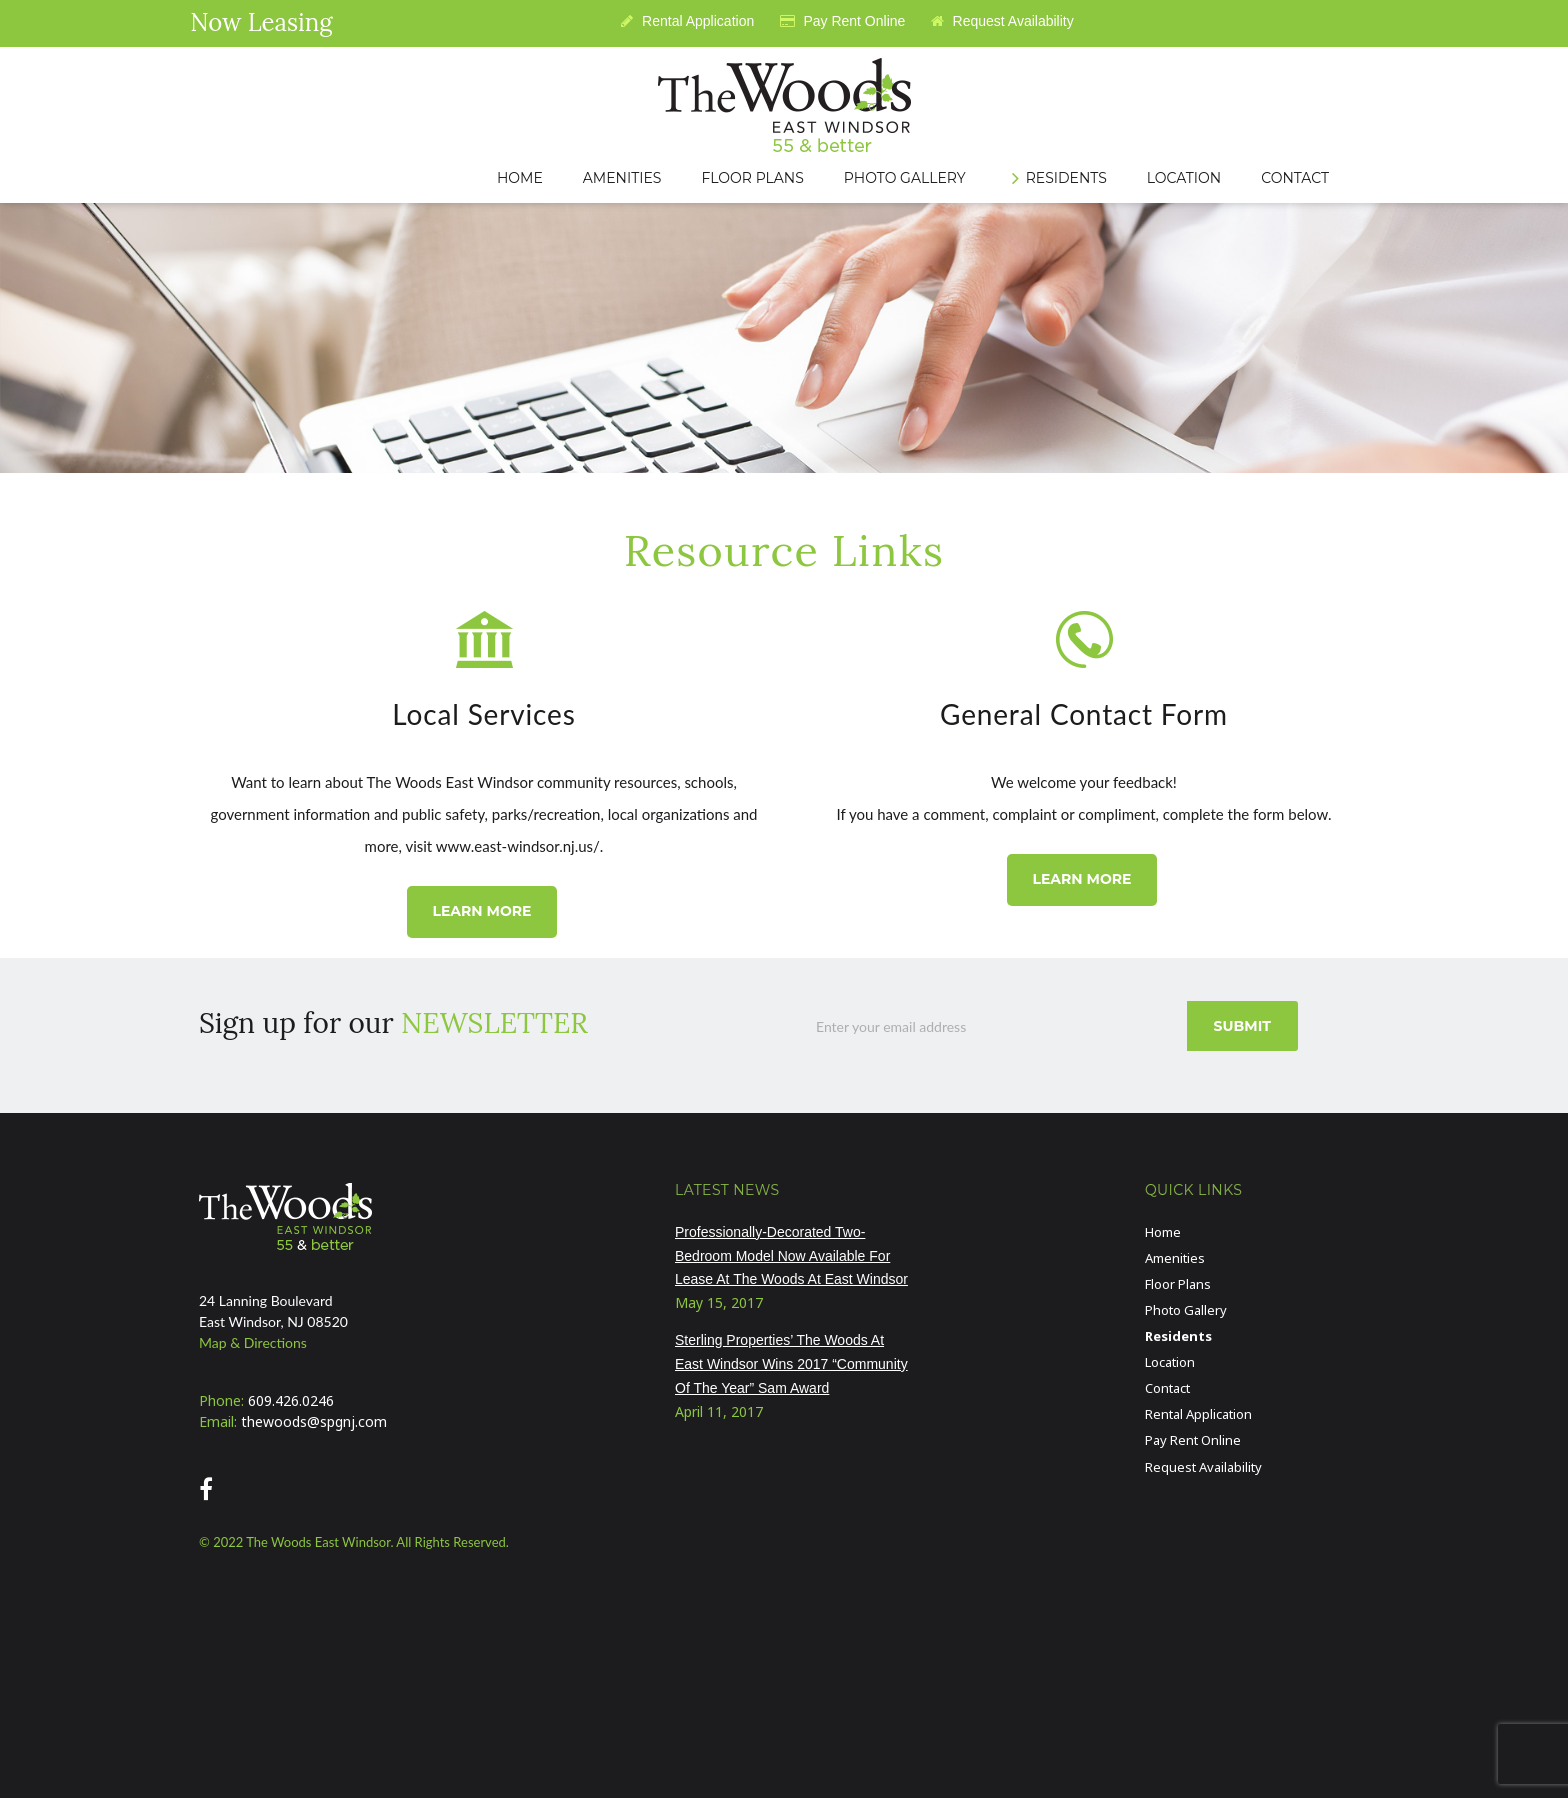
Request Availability (1002, 21)
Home (1163, 1232)
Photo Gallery (1186, 1310)
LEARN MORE (481, 911)
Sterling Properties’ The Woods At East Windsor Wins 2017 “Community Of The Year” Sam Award (791, 1364)
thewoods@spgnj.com (314, 1421)
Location (1170, 1362)
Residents (1178, 1336)
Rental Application (687, 21)
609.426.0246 (291, 1400)
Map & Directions (253, 1342)
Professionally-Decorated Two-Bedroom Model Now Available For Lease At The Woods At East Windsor (791, 1256)
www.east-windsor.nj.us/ (518, 846)
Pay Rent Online (843, 21)
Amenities (1175, 1258)
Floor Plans (1178, 1284)
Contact (1167, 1388)
